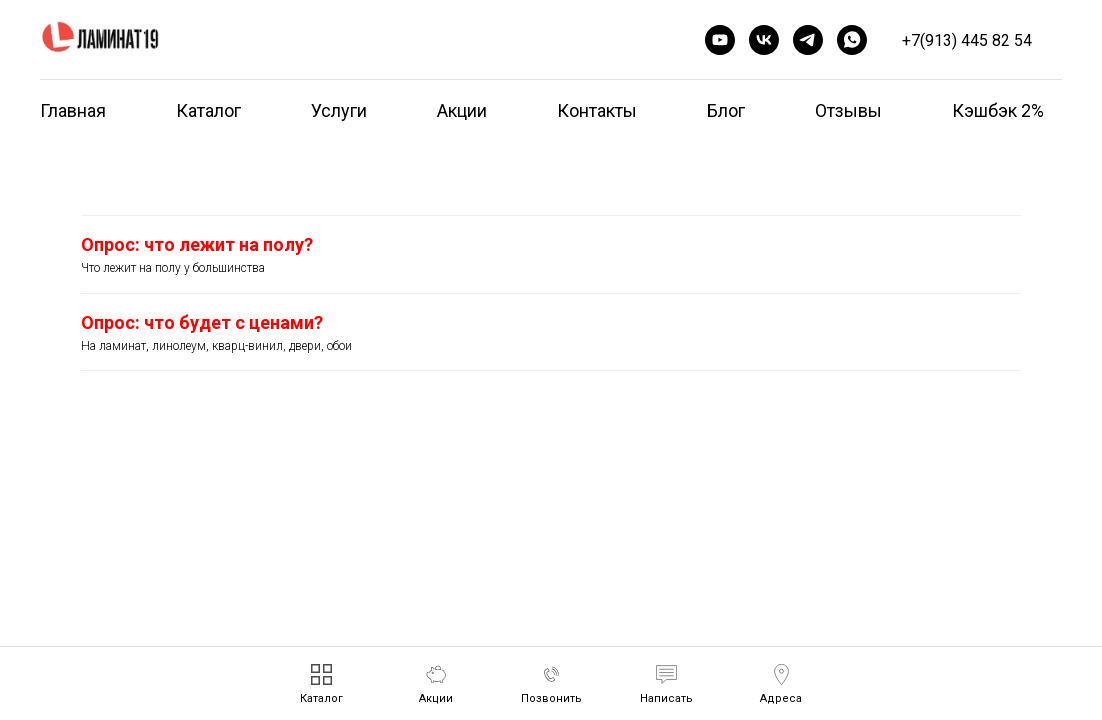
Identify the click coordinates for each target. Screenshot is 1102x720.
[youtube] (720, 40)
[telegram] (808, 40)
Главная (73, 110)
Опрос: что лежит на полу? (197, 244)
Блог (726, 110)
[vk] (764, 40)
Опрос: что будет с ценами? (202, 322)
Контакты (597, 110)
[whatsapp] (852, 40)
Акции (462, 110)
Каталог (208, 110)
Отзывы (848, 110)
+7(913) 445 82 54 (967, 40)
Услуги (339, 110)
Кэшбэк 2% (998, 110)
